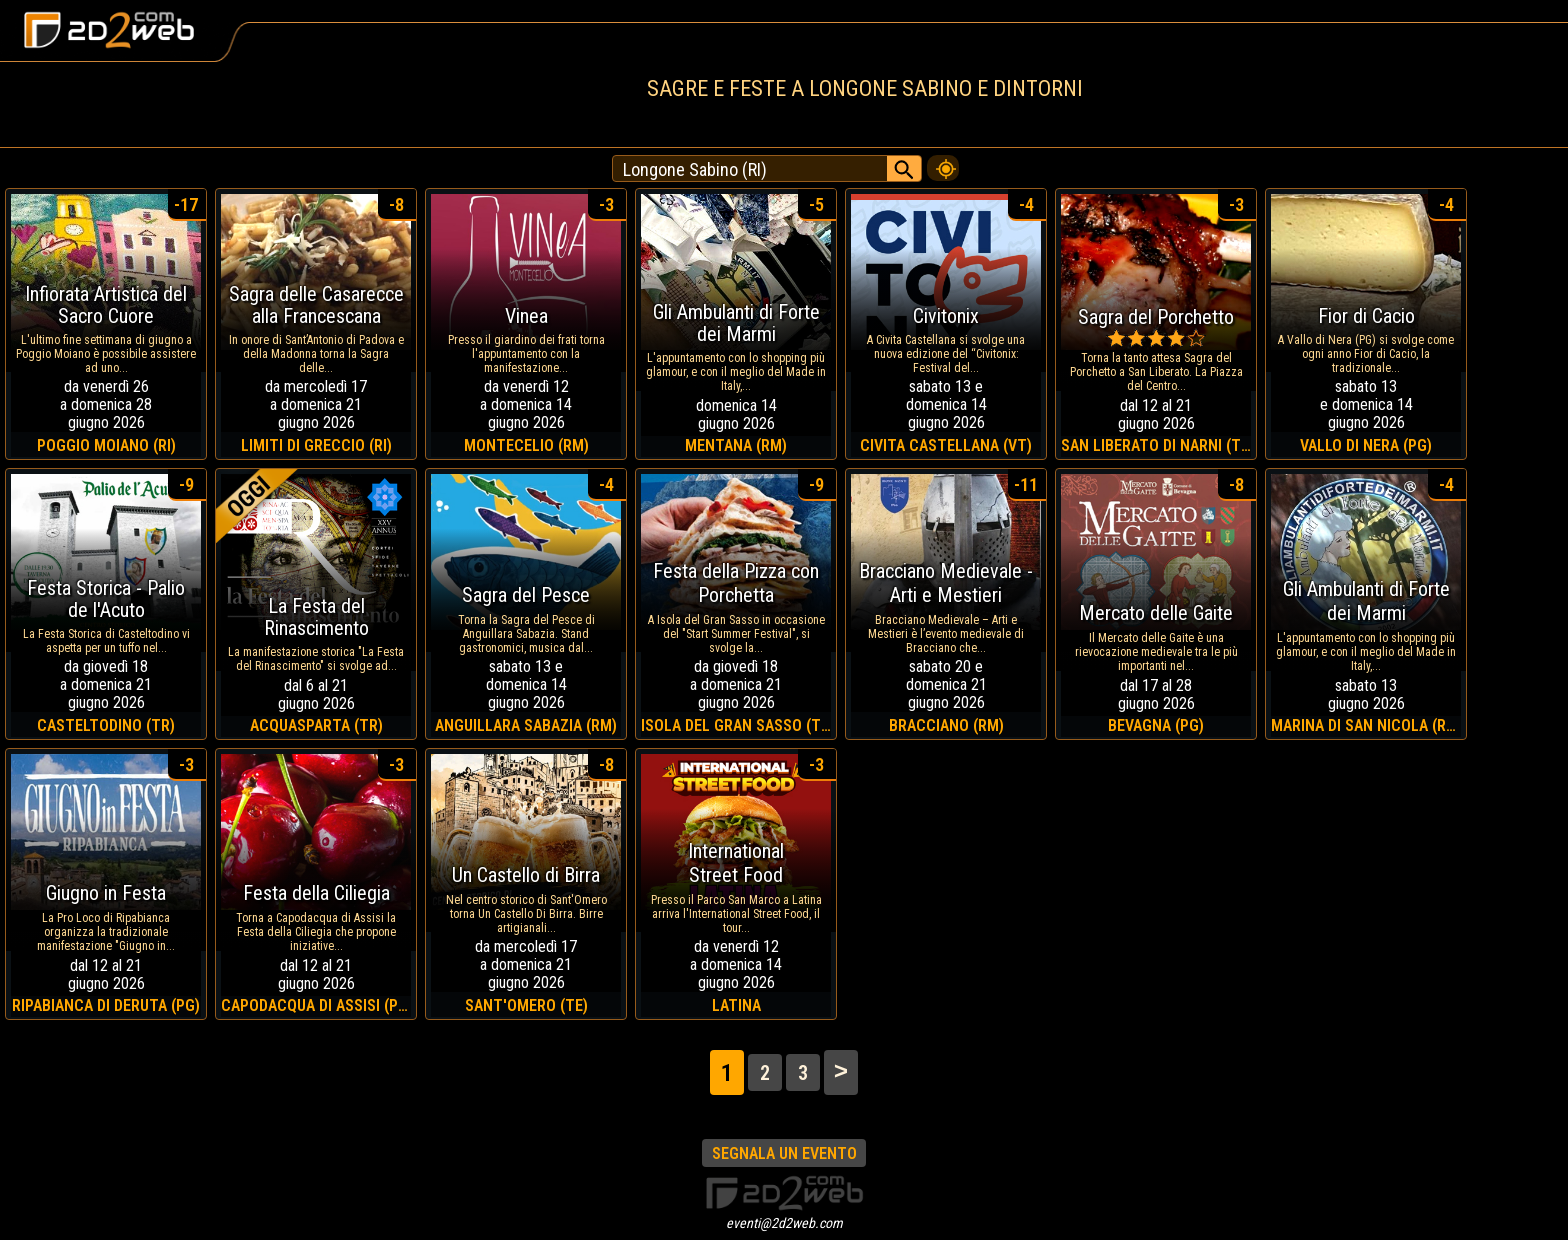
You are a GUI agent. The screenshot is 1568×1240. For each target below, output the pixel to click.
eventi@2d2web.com (784, 1223)
